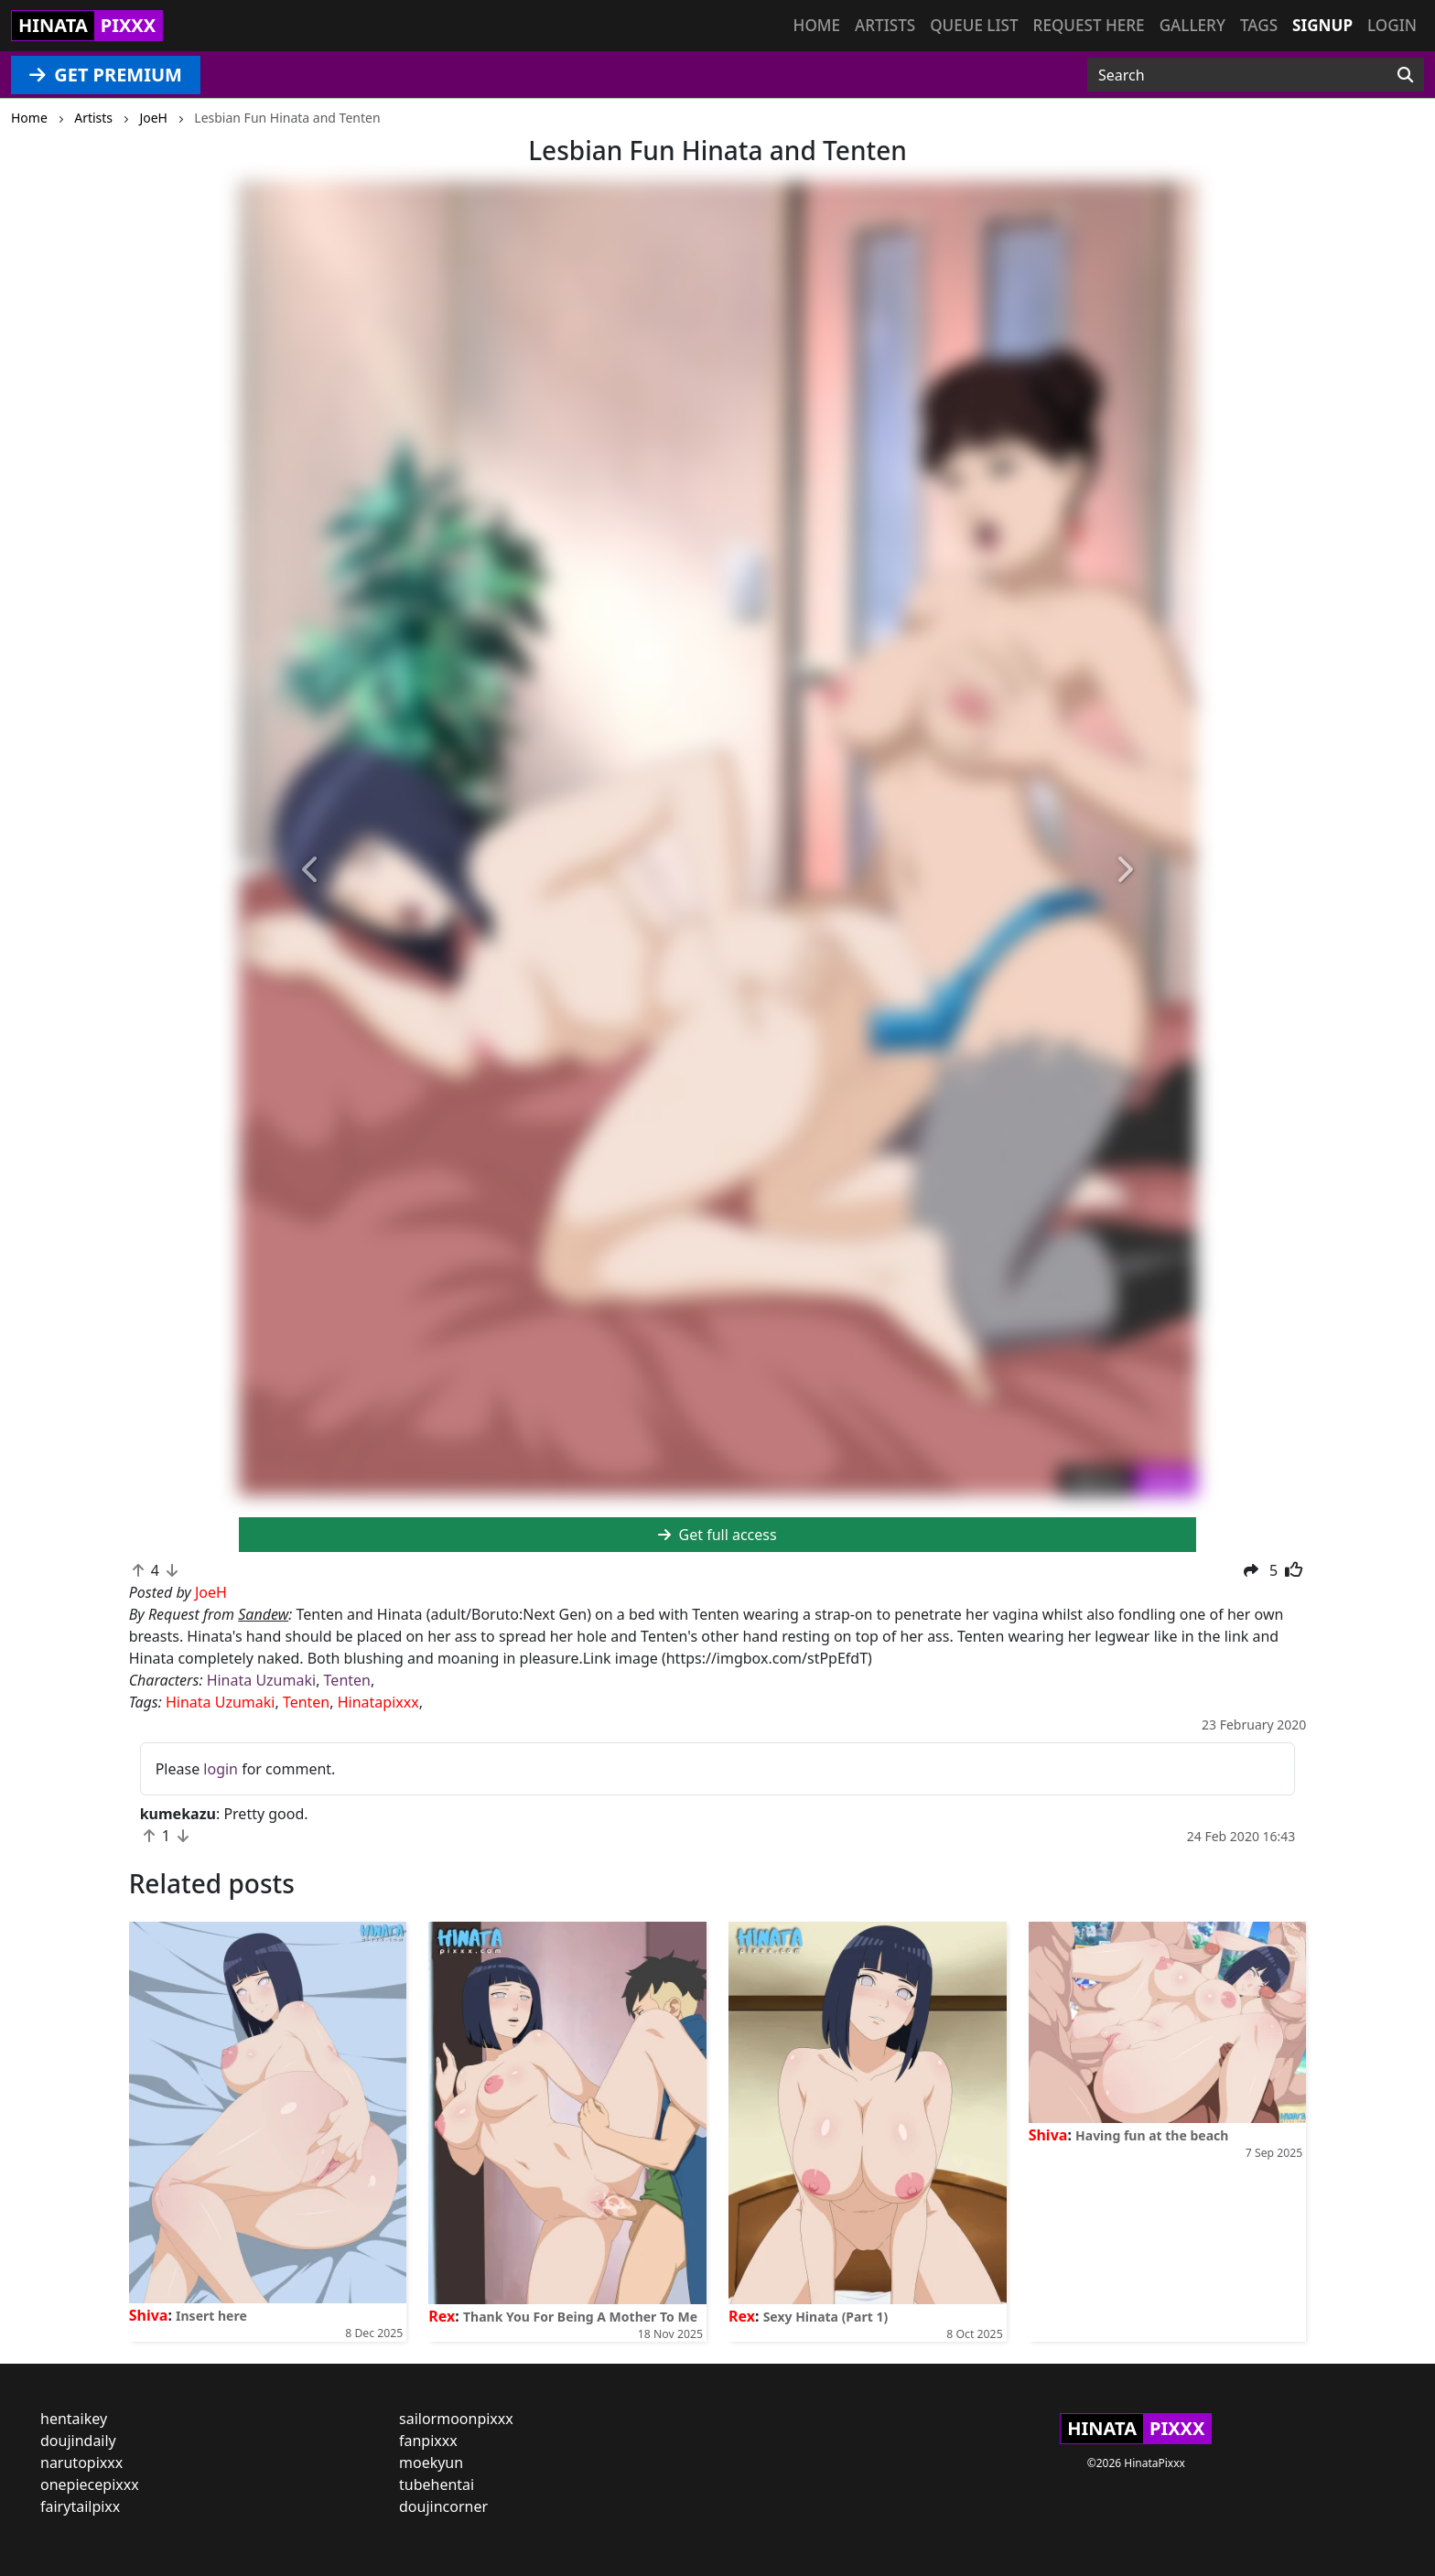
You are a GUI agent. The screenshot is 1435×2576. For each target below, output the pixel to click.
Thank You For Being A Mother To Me (580, 2316)
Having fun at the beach (1151, 2135)
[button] (311, 870)
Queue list (974, 25)
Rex (441, 2316)
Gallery (1192, 25)
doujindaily (78, 2440)
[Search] (1405, 75)
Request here (1089, 25)
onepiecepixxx (89, 2484)
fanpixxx (428, 2440)
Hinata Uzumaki (261, 1680)
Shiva (148, 2315)
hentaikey (73, 2419)
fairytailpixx (80, 2506)
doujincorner (443, 2506)
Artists (885, 25)
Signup (1322, 25)
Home (816, 25)
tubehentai (436, 2484)
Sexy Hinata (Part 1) (826, 2316)
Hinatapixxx (378, 1702)
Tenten (347, 1680)
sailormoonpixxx (456, 2419)
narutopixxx (81, 2462)
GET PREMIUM (105, 74)
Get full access (717, 1535)
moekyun (431, 2462)
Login (1392, 25)
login (220, 1769)
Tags (1259, 25)
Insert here (211, 2315)
